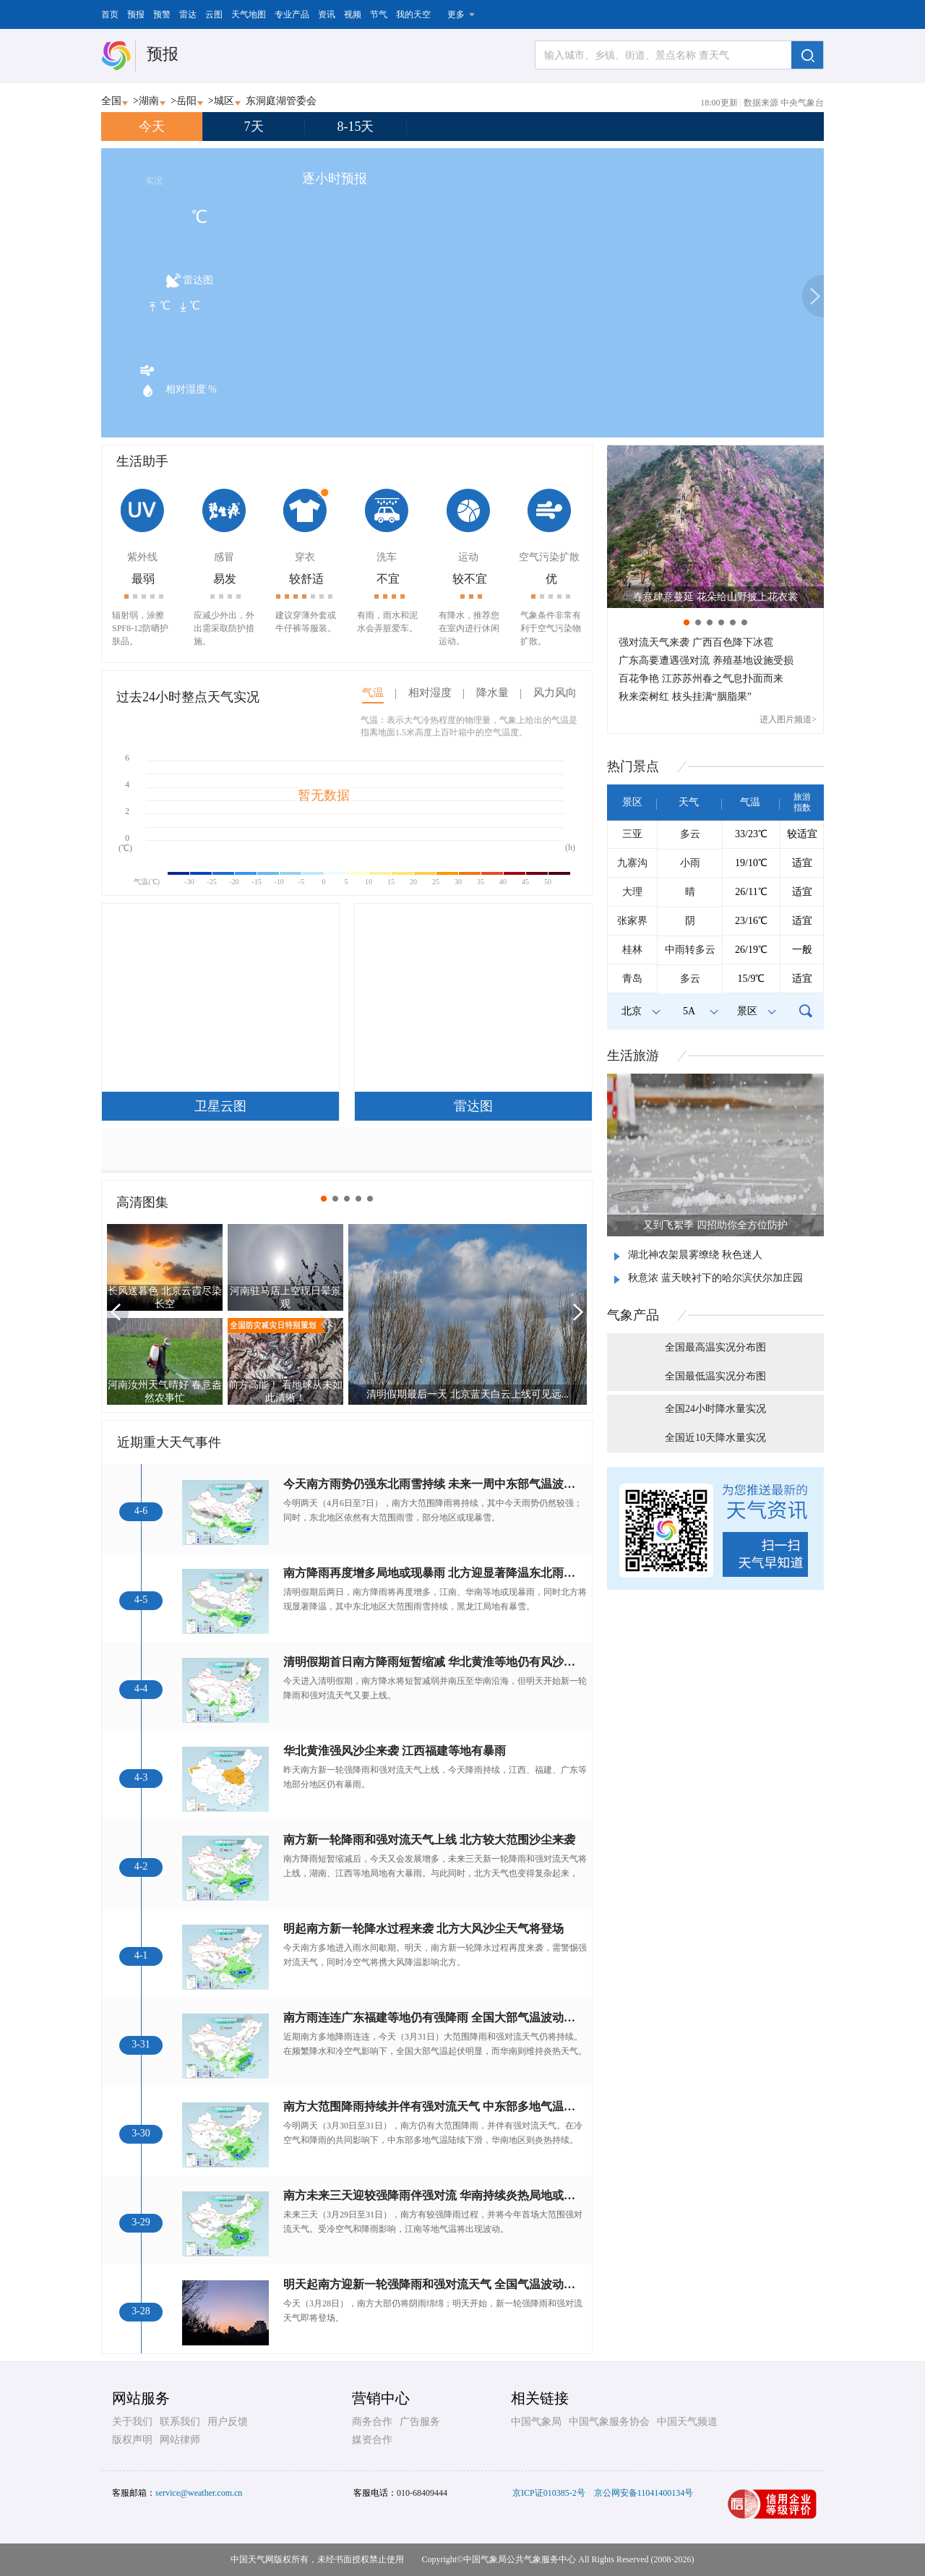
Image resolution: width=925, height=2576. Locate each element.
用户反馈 (227, 2421)
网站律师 (180, 2439)
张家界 (632, 920)
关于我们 (132, 2421)
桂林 (632, 949)
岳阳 (186, 100)
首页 (110, 14)
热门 (633, 766)
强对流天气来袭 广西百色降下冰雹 (696, 642)
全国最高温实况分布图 (715, 1347)
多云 (690, 834)
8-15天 (355, 126)
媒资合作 (372, 2439)
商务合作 (372, 2421)
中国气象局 (536, 2421)
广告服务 (420, 2421)
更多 (456, 14)
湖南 (149, 100)
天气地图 (248, 14)
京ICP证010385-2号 (548, 2493)
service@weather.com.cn (198, 2493)
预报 (136, 14)
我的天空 (413, 14)
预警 (162, 14)
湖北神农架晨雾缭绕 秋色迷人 (695, 1254)
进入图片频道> (788, 719)
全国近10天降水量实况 (715, 1437)
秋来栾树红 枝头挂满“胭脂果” (685, 696)
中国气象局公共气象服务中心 (519, 2559)
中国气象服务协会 (609, 2421)
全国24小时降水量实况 (715, 1408)
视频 (352, 14)
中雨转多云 (690, 949)
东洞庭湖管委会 (281, 100)
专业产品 (292, 14)
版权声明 (132, 2439)
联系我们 (180, 2421)
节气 (378, 14)
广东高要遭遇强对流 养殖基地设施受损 (706, 660)
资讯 (326, 14)
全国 (111, 100)
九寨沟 (632, 862)
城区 (224, 100)
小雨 (690, 862)
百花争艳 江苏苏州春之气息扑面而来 (701, 678)
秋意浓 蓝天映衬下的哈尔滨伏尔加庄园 (715, 1277)
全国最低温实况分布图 (715, 1376)
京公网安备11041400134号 (644, 2493)
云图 (214, 14)
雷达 (188, 14)
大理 (632, 891)
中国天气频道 (687, 2421)
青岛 (632, 978)
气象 (633, 1315)
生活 (633, 1055)
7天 (254, 126)
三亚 (632, 834)
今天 (152, 126)
